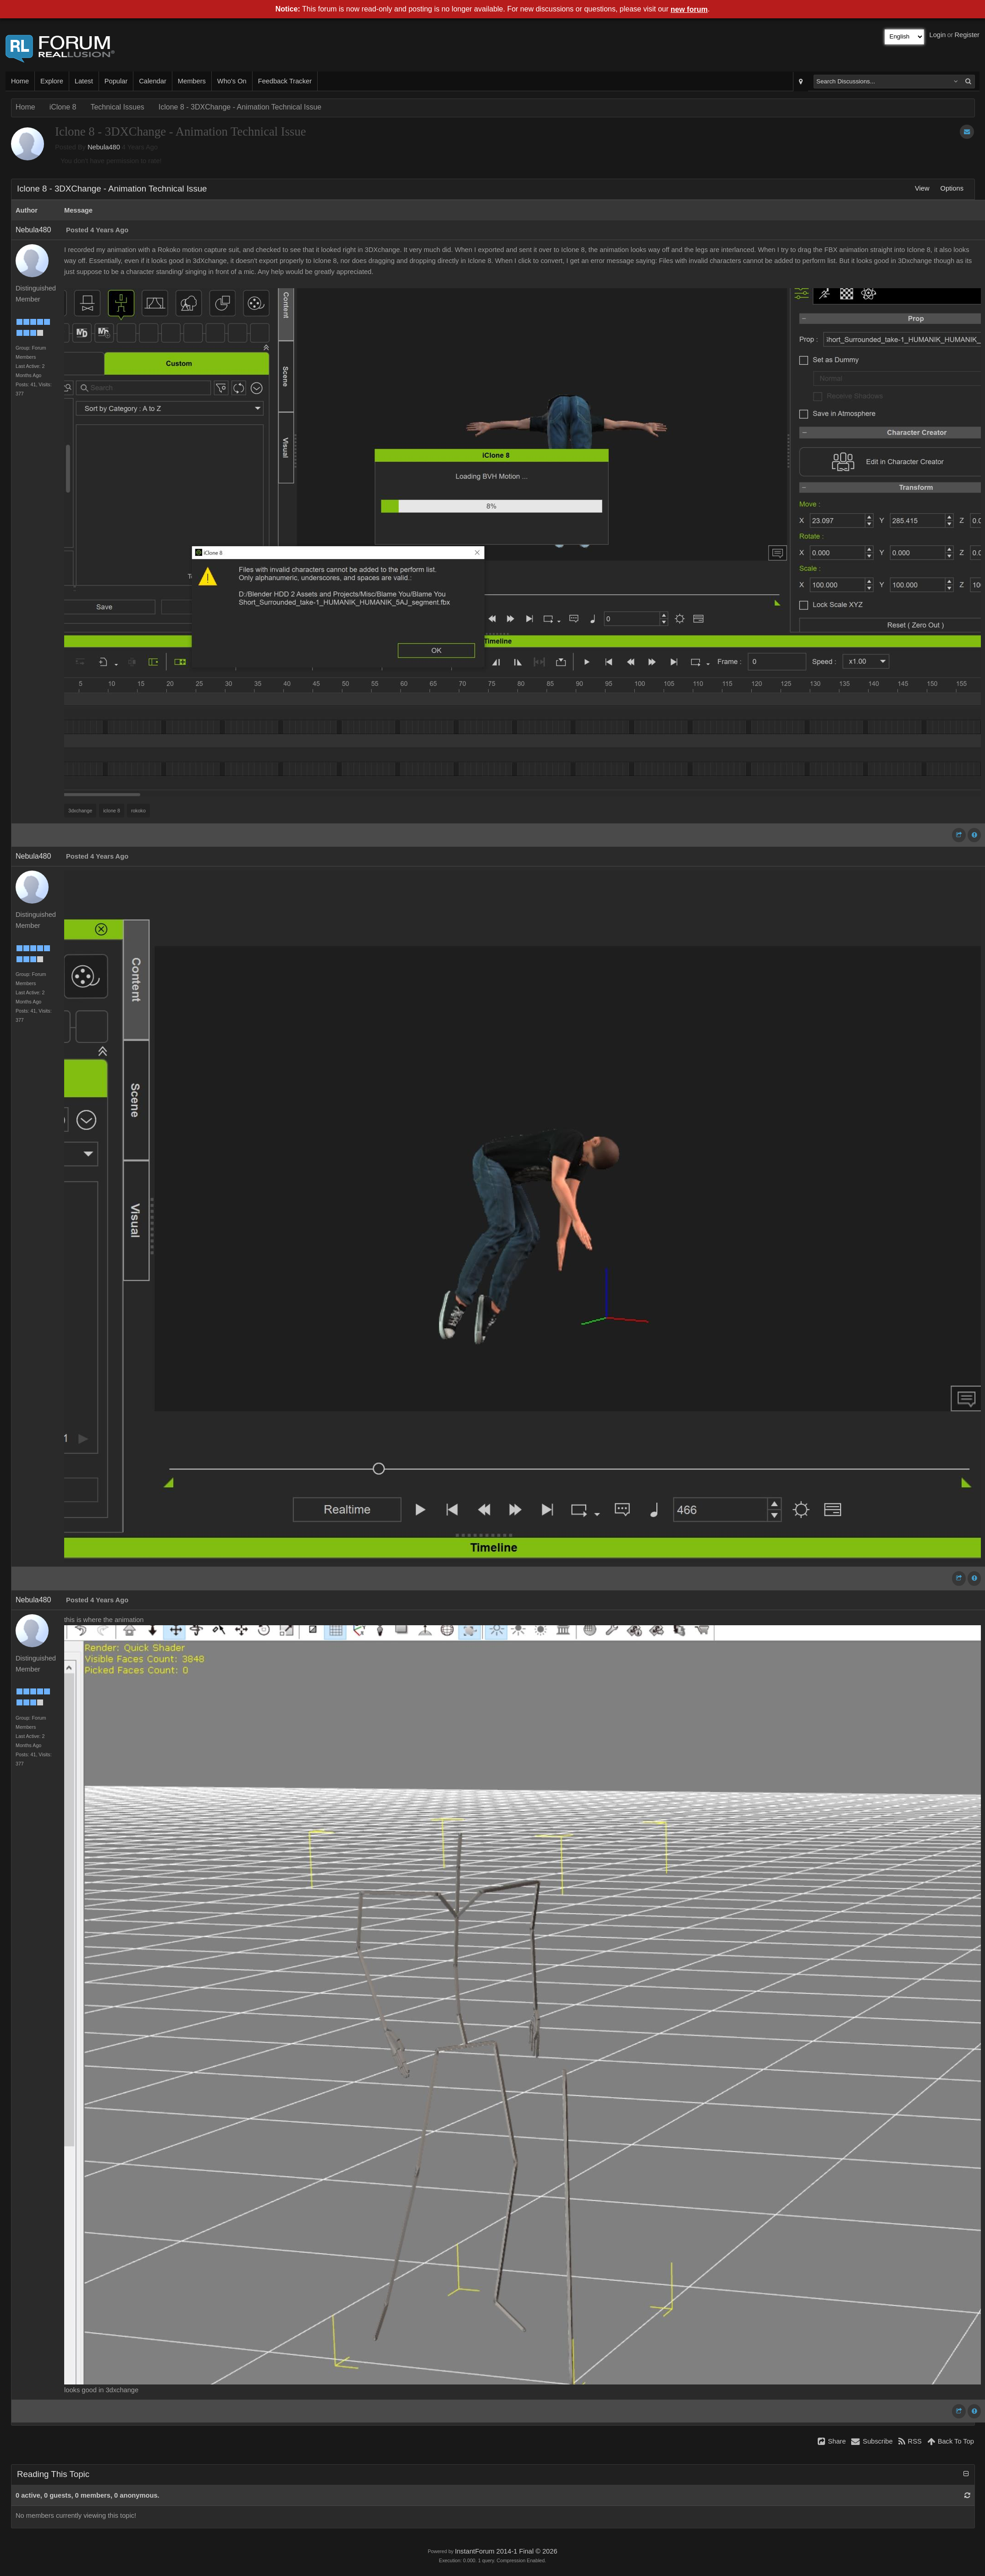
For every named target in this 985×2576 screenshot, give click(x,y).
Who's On (232, 81)
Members (191, 81)
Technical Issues (117, 107)
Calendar (152, 81)
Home (20, 81)
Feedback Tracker (285, 81)
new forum (689, 9)
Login (938, 34)
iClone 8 (63, 107)
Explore (52, 81)
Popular (116, 81)
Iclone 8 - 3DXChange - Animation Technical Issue (240, 107)
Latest (84, 81)
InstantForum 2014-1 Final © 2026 (506, 2551)
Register (966, 34)
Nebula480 (104, 147)
